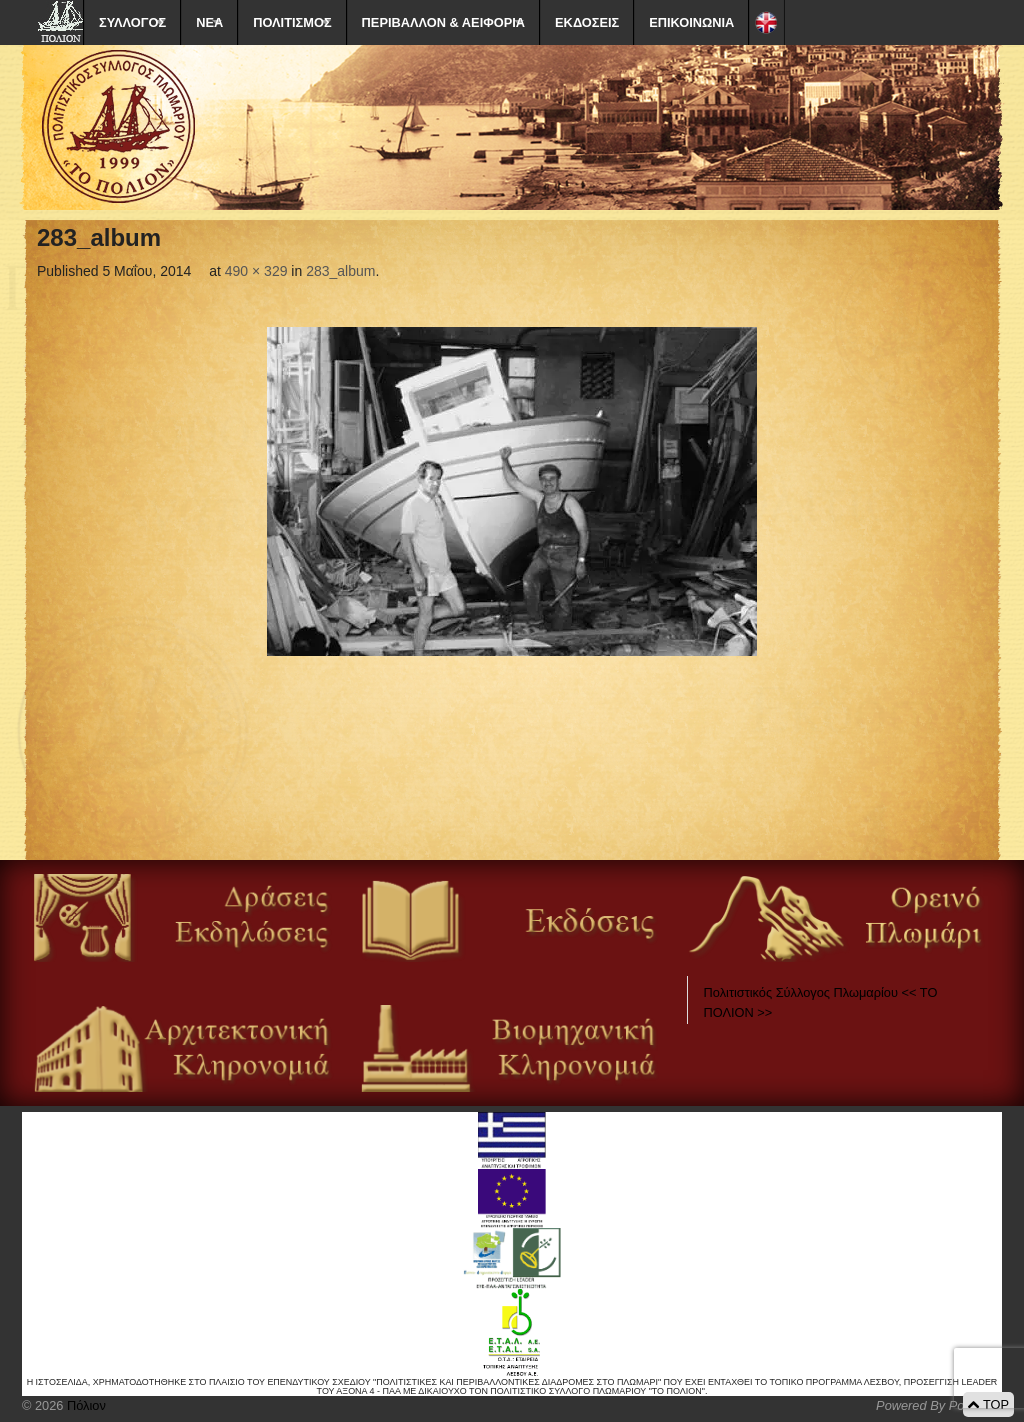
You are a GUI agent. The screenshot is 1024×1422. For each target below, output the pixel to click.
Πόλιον (84, 1405)
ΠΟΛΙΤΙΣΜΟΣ (292, 22)
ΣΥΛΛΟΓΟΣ (132, 22)
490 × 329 (256, 271)
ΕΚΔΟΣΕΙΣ (587, 22)
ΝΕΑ (209, 22)
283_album (340, 271)
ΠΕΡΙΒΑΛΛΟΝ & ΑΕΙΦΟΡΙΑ (443, 22)
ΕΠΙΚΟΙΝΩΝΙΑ (691, 22)
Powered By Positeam (939, 1405)
